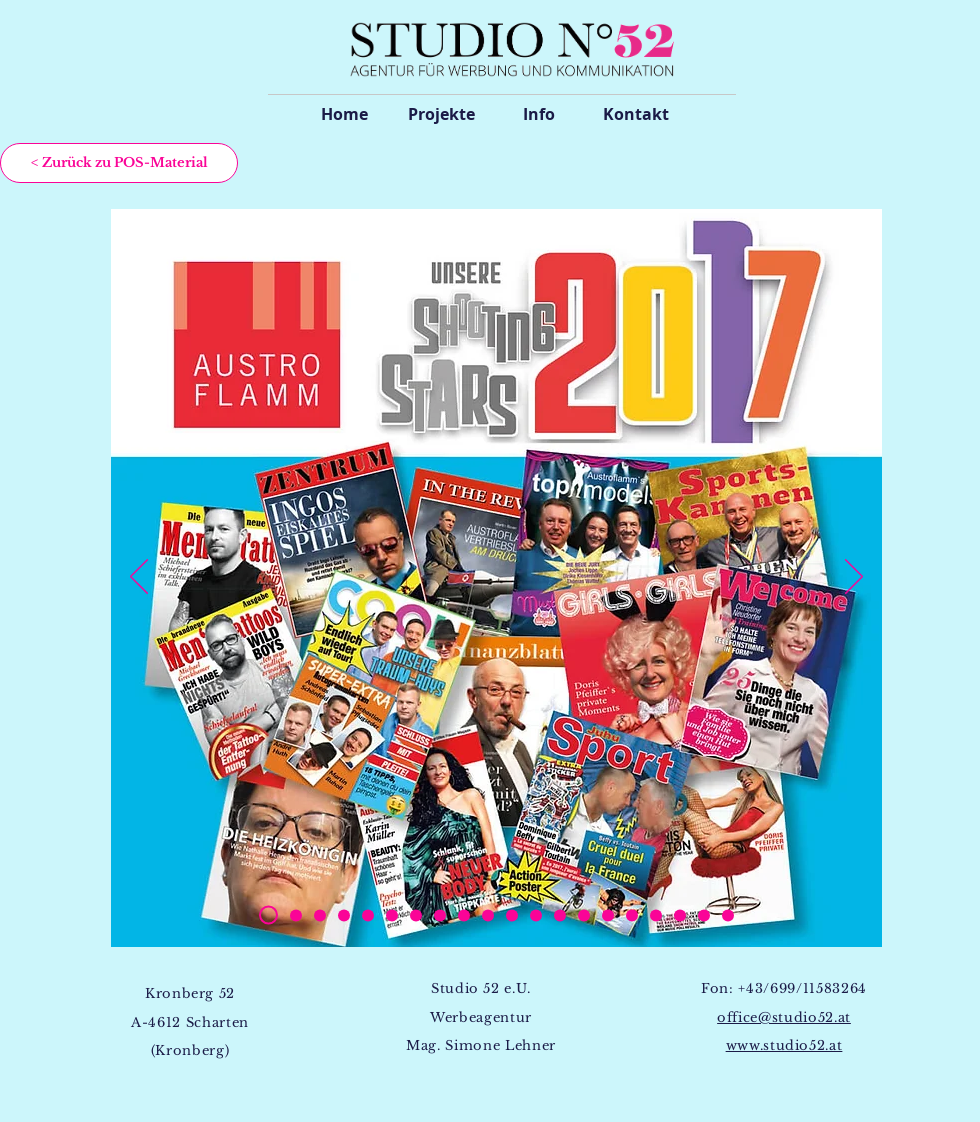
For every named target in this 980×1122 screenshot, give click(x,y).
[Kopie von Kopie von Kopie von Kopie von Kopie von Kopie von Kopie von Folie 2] (464, 915)
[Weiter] (854, 578)
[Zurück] (139, 578)
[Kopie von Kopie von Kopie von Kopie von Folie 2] (296, 915)
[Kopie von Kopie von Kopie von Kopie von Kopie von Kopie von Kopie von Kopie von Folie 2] (488, 915)
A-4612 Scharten (190, 1022)
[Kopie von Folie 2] (268, 915)
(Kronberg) (190, 1050)
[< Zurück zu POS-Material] (119, 163)
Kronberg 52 (190, 993)
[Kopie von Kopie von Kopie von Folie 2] (368, 915)
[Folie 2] (320, 915)
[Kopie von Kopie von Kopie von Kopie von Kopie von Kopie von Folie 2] (440, 915)
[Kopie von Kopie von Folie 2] (344, 915)
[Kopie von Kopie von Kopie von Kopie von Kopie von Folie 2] (416, 915)
